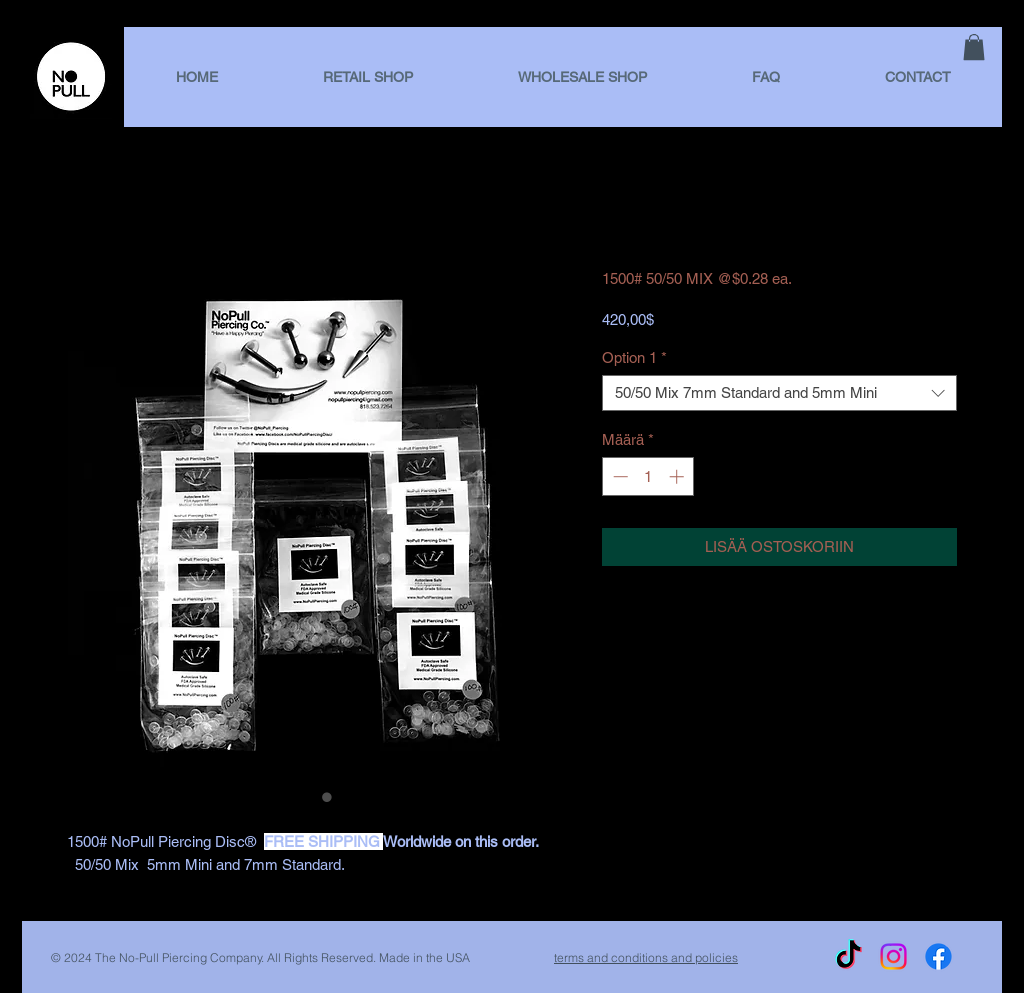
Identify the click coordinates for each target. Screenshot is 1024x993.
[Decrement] (618, 476)
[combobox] (779, 393)
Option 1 (634, 357)
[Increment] (678, 476)
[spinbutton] (648, 476)
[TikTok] (848, 956)
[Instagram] (893, 956)
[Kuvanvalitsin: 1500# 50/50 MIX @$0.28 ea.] (307, 797)
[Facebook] (938, 956)
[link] (974, 47)
